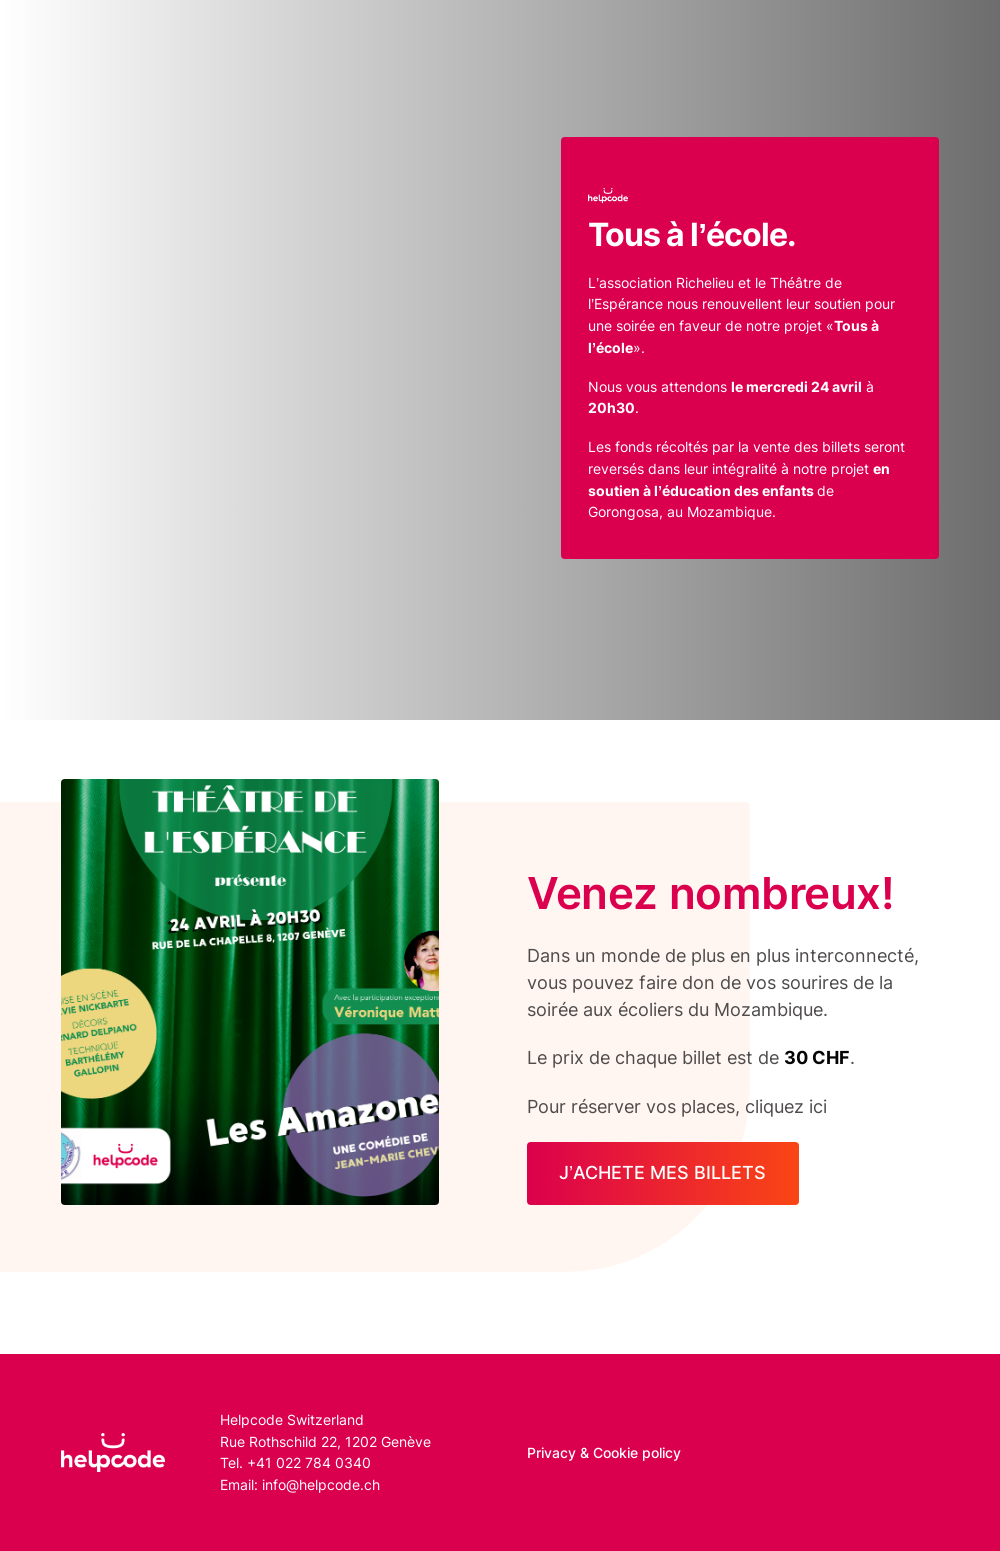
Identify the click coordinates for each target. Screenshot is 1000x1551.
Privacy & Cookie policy (604, 1452)
